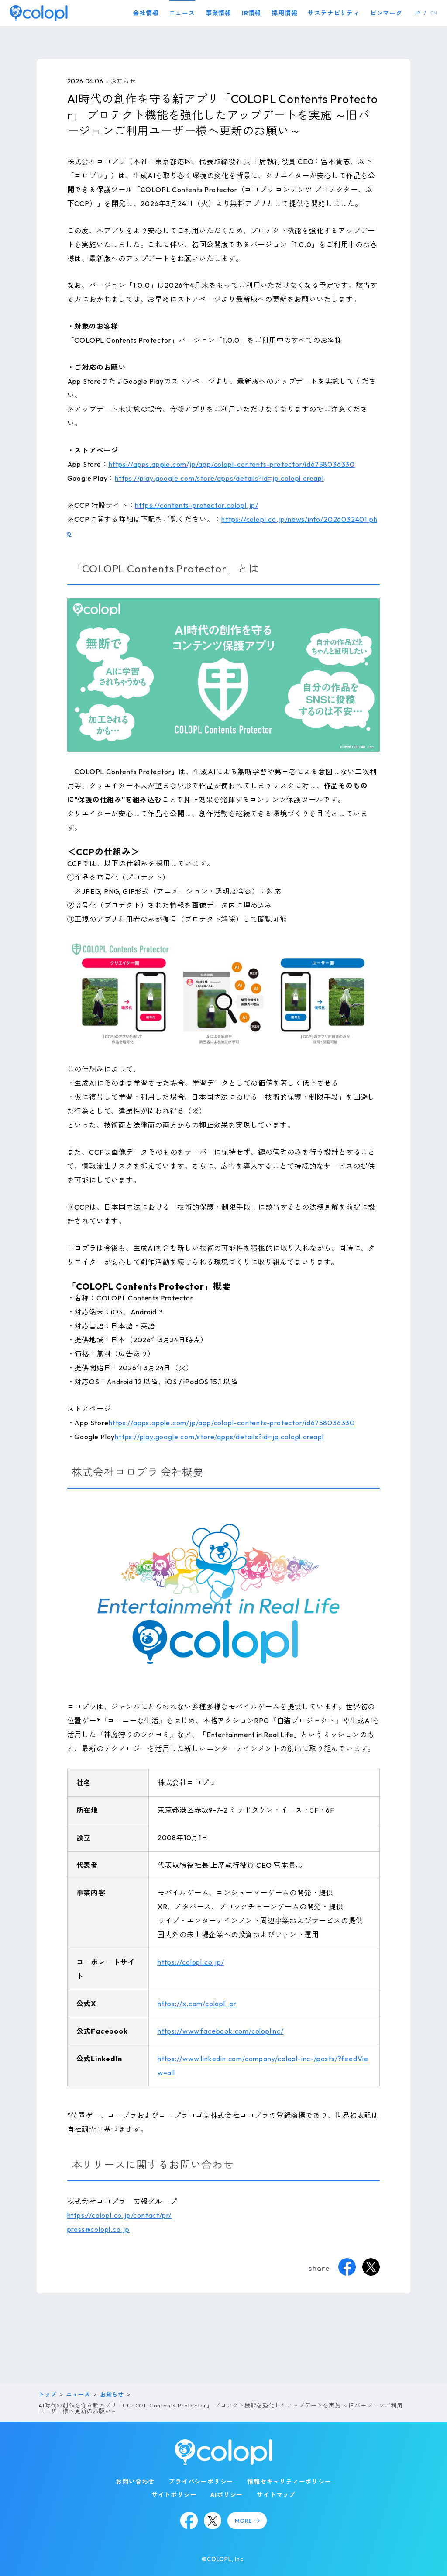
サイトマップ (276, 2495)
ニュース (182, 13)
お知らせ (123, 81)
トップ (47, 2394)
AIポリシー (226, 2495)
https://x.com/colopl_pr (197, 2003)
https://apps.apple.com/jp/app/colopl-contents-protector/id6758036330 (232, 464)
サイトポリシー (174, 2495)
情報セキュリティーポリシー (289, 2482)
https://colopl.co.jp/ (191, 1962)
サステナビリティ (333, 13)
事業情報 (218, 13)
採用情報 (284, 13)
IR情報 (251, 13)
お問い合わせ (135, 2482)
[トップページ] (39, 13)
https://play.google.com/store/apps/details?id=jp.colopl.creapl (219, 478)
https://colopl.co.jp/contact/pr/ (119, 2215)
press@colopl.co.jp (98, 2229)
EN (433, 13)
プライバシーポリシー (200, 2482)
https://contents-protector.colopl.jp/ (196, 505)
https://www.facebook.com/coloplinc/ (221, 2031)
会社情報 (145, 13)
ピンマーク (386, 13)
